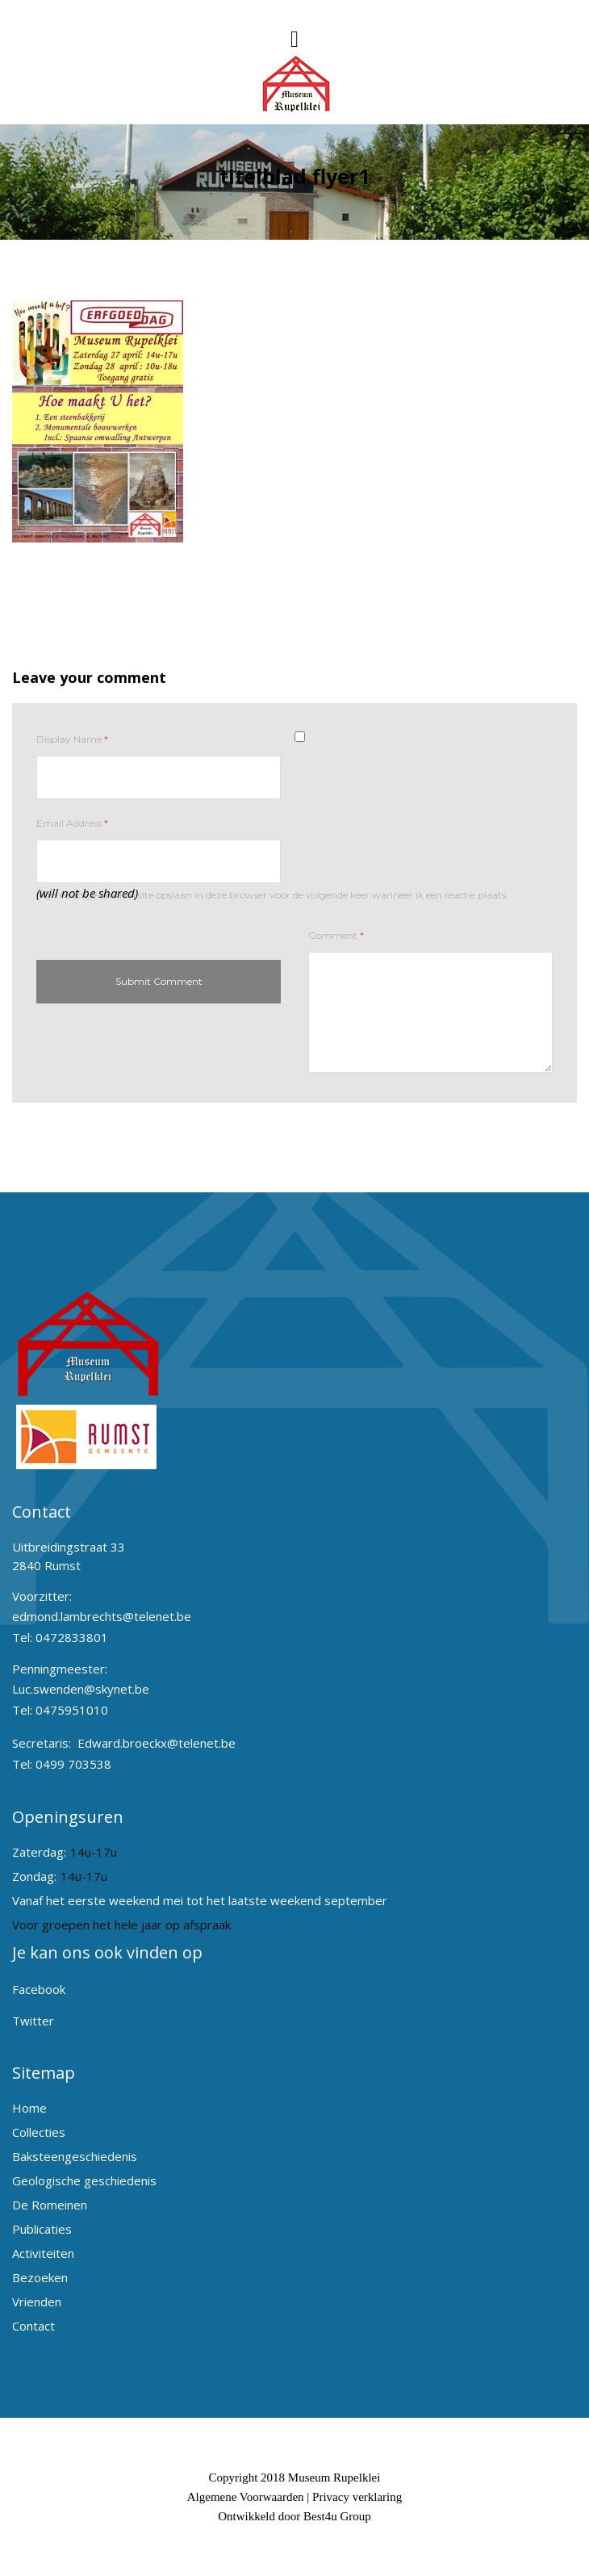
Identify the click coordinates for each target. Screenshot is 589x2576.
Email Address (72, 823)
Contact (33, 2326)
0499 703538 (73, 1764)
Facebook (38, 1989)
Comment (336, 935)
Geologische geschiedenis (84, 2180)
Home (29, 2108)
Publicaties (42, 2229)
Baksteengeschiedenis (74, 2156)
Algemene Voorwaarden (245, 2496)
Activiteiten (43, 2253)
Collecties (38, 2132)
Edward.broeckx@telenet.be (156, 1743)
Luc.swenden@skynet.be (80, 1689)
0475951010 (72, 1710)
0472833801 (72, 1637)
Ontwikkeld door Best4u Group (294, 2516)
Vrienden (36, 2301)
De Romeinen (49, 2205)
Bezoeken (40, 2277)
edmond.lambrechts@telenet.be (101, 1616)
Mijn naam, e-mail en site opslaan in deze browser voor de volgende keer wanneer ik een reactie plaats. (272, 895)
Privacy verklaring (357, 2496)
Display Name (72, 739)
